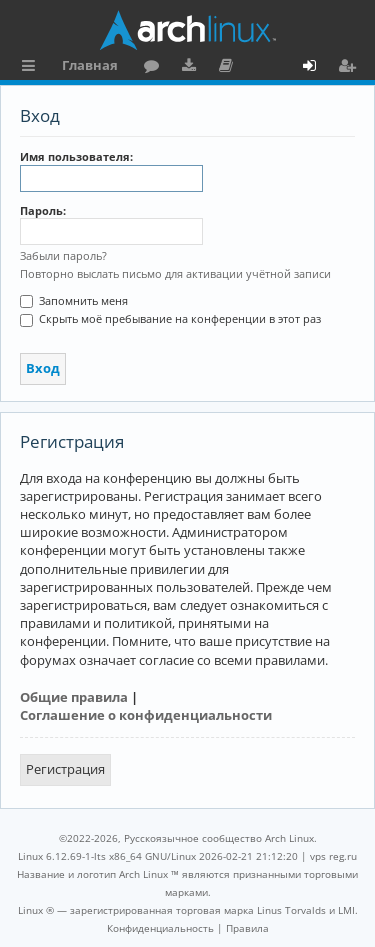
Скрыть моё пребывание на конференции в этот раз (170, 318)
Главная (90, 65)
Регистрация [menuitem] (351, 68)
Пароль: (43, 210)
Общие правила (74, 697)
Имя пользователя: (76, 156)
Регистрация (65, 769)
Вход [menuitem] (316, 68)
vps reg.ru (333, 856)
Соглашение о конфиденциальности (146, 715)
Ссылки (32, 68)
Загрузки (192, 68)
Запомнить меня (74, 300)
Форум (155, 68)
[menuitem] (160, 928)
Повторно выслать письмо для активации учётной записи (175, 273)
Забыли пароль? (63, 255)
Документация (229, 68)
